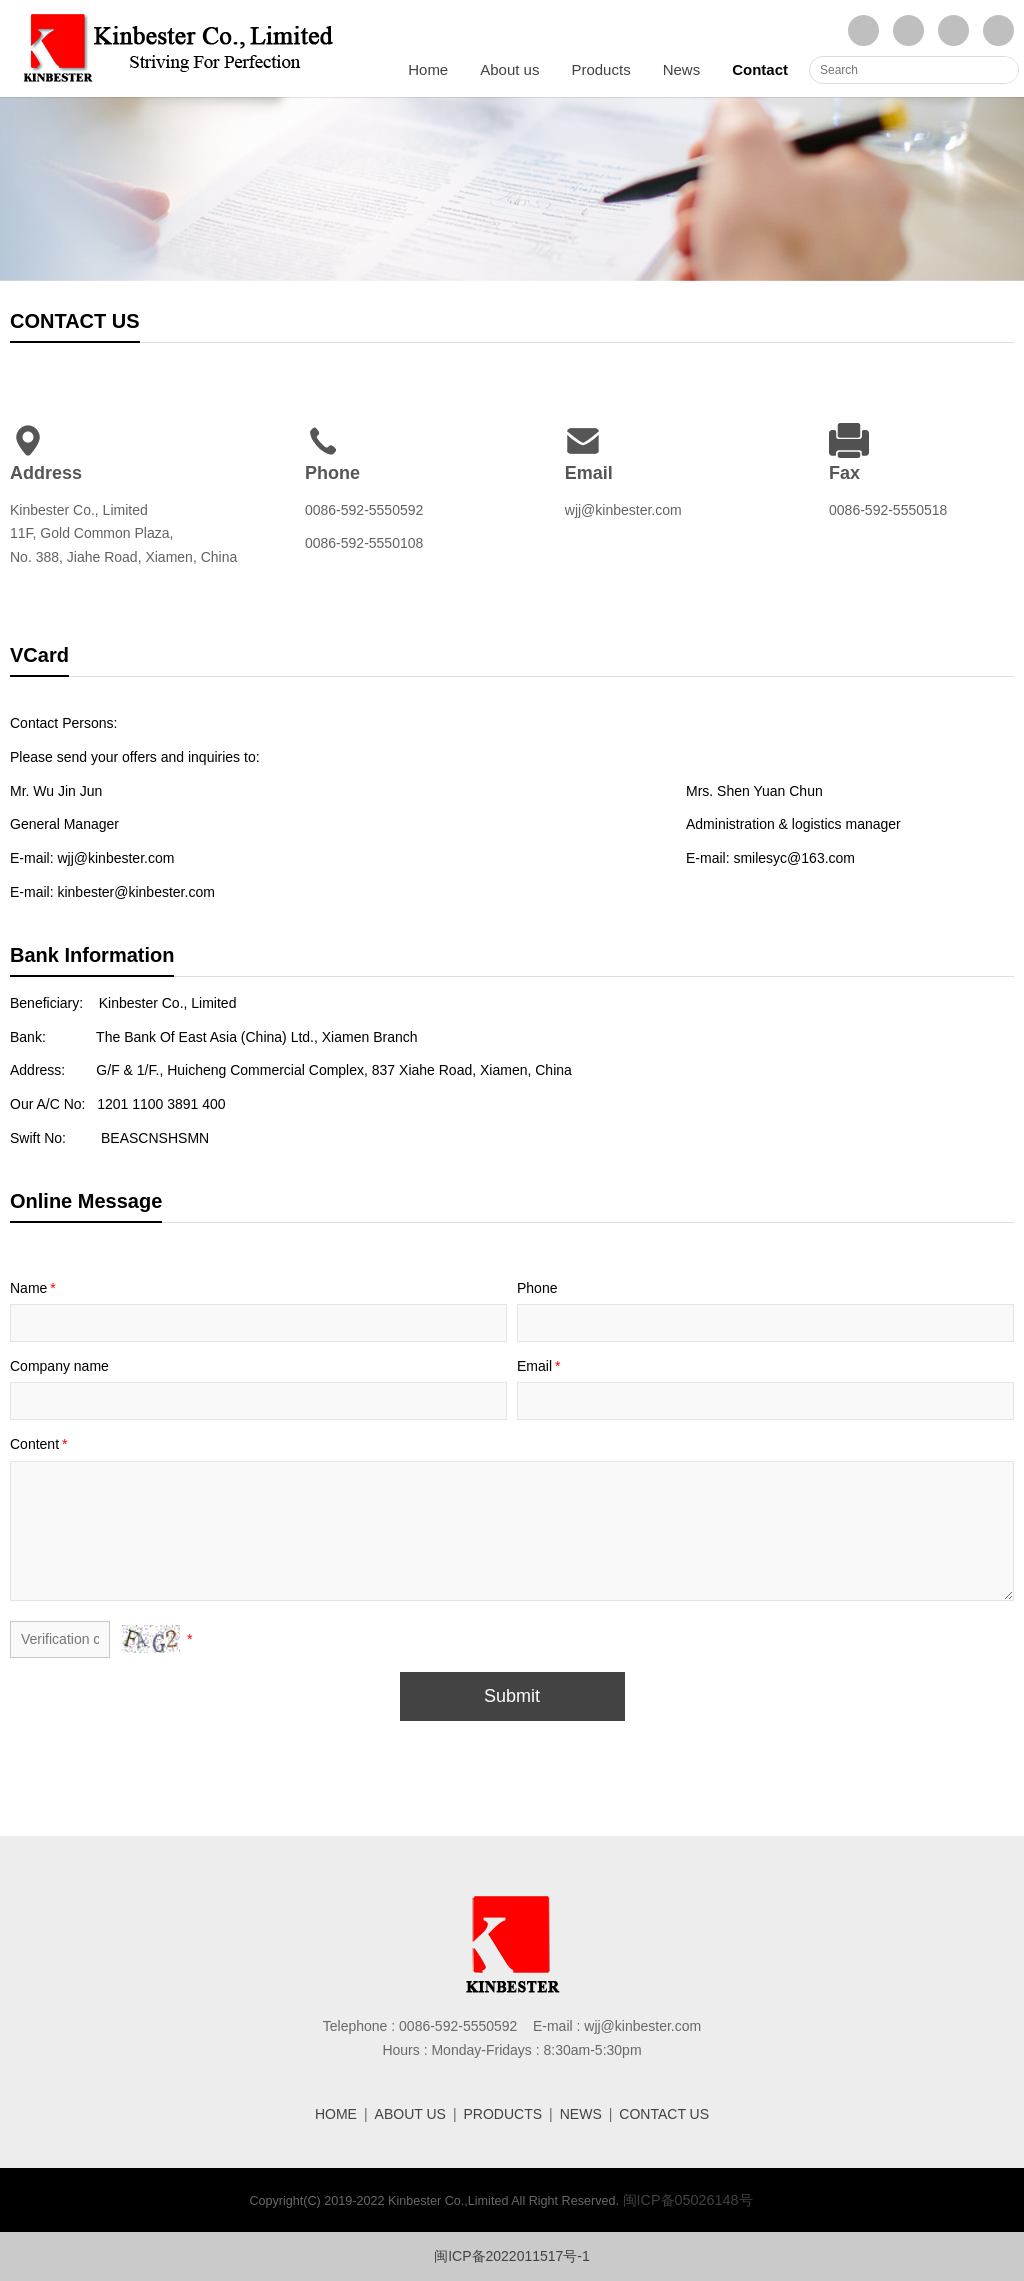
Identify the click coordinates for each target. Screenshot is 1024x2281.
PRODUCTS (503, 2114)
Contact (760, 69)
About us (509, 69)
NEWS (581, 2114)
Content (40, 1444)
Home (428, 69)
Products (600, 69)
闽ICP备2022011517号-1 (512, 2256)
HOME (336, 2114)
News (682, 69)
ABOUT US (410, 2114)
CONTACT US (664, 2114)
